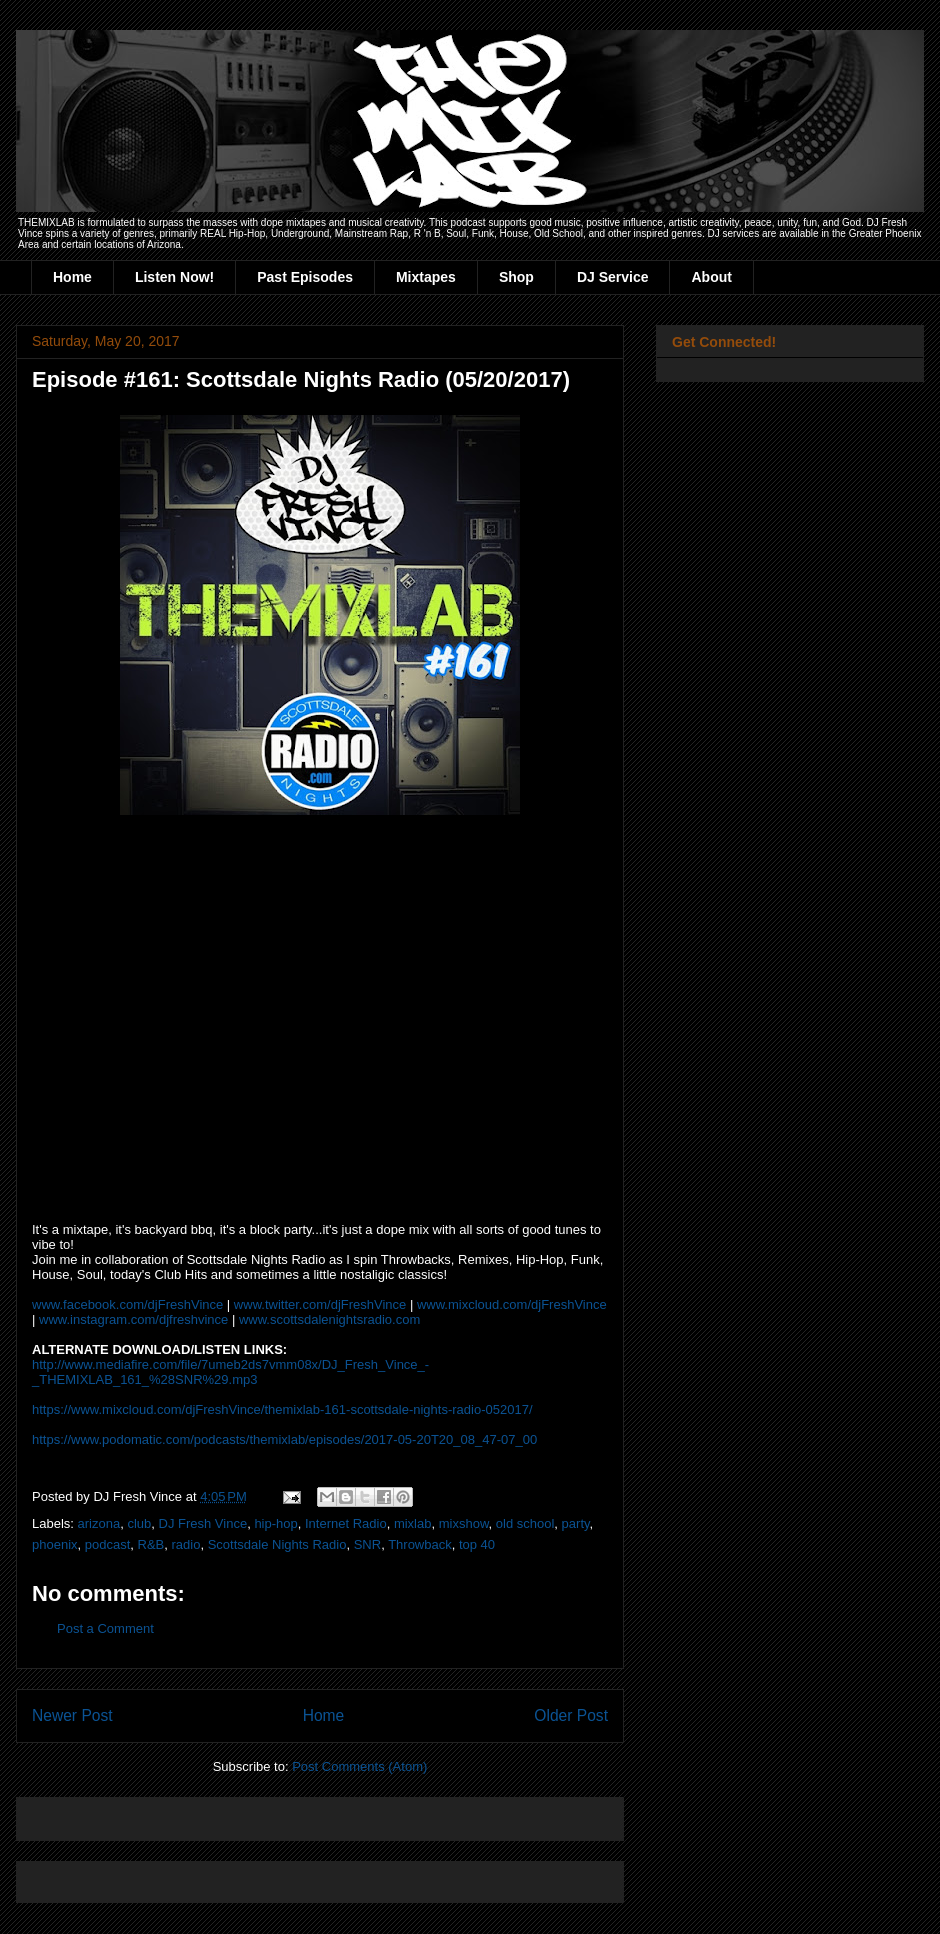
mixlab (413, 1523)
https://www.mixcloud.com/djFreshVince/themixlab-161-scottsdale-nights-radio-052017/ (282, 1409)
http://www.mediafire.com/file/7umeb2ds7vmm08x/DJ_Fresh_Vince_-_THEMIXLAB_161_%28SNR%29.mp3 (230, 1372)
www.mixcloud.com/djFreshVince (512, 1304)
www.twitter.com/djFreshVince (320, 1304)
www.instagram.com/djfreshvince (133, 1319)
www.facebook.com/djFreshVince (127, 1304)
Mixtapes (426, 277)
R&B (151, 1544)
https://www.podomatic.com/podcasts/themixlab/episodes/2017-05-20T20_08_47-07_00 (284, 1439)
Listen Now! (174, 277)
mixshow (464, 1523)
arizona (99, 1523)
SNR (367, 1544)
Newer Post (72, 1715)
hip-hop (275, 1523)
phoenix (55, 1544)
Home (72, 277)
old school (525, 1523)
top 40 (477, 1544)
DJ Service (613, 277)
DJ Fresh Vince (203, 1523)
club (139, 1523)
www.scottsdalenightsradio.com (329, 1319)
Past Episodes (305, 277)
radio (186, 1544)
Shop (516, 277)
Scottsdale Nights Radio (277, 1544)
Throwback (420, 1544)
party (576, 1523)
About (711, 277)
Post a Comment (105, 1628)
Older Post (571, 1715)
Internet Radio (346, 1523)
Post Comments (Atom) (359, 1766)
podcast (108, 1544)
